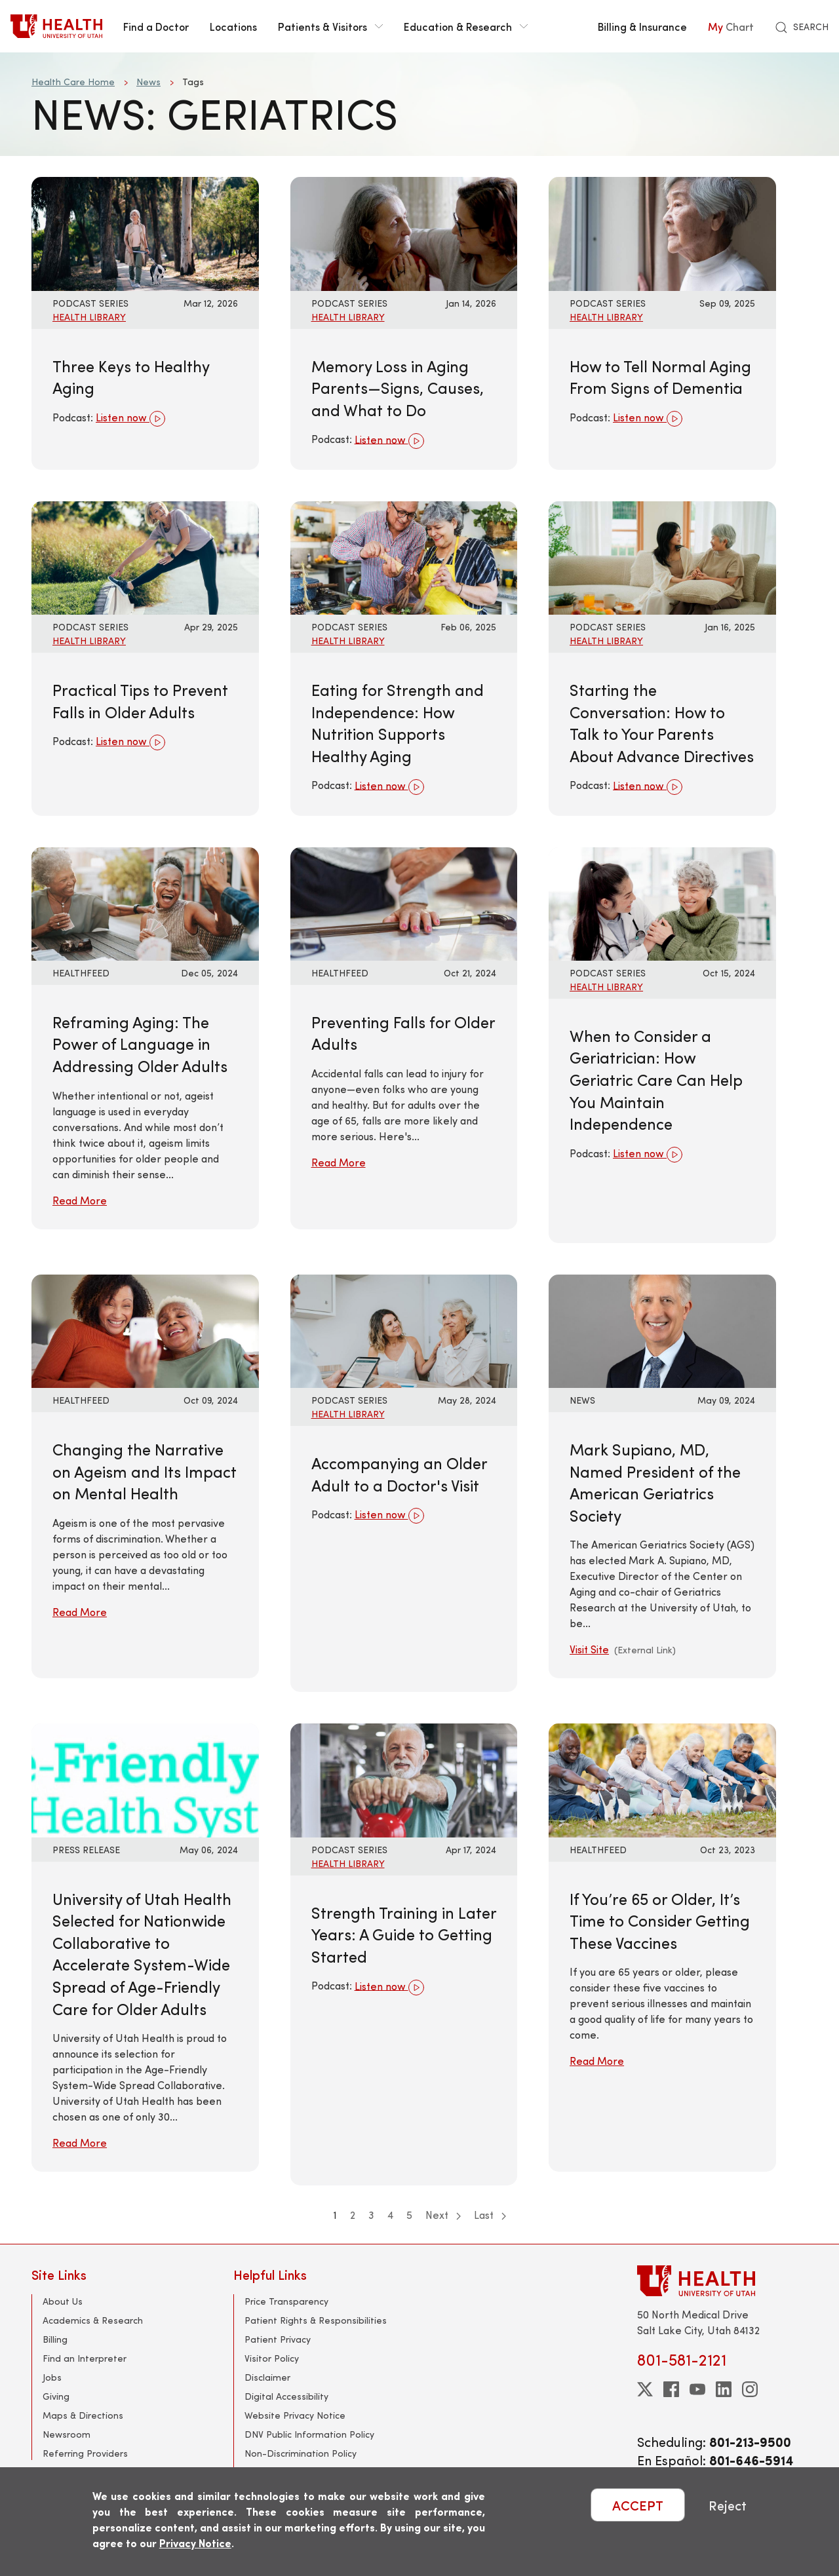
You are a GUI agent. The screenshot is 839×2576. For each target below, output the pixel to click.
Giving (56, 2396)
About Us (63, 2301)
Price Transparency (286, 2301)
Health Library (89, 317)
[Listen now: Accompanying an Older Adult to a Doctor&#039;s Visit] (404, 1329)
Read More (79, 1200)
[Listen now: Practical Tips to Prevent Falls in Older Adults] (145, 556)
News (148, 81)
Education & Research (466, 26)
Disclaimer (267, 2377)
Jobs (52, 2377)
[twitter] (645, 2389)
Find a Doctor (156, 26)
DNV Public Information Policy (309, 2434)
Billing (55, 2339)
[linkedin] (724, 2389)
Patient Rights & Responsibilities (315, 2320)
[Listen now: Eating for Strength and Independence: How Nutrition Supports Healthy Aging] (404, 556)
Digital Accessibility (286, 2396)
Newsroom (66, 2434)
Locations (233, 26)
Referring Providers (85, 2453)
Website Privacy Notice (294, 2415)
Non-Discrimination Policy (300, 2453)
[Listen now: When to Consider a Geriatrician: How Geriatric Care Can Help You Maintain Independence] (662, 902)
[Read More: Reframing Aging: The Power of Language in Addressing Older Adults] (145, 902)
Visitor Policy (271, 2358)
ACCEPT (637, 2505)
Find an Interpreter (85, 2358)
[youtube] (697, 2389)
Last (490, 2214)
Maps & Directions (83, 2415)
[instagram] (750, 2389)
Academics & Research (93, 2320)
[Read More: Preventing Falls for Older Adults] (404, 902)
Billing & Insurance (642, 26)
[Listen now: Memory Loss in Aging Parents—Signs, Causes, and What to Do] (404, 232)
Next (443, 2214)
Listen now (130, 419)
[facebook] (671, 2389)
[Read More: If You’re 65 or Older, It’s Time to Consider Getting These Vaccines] (662, 1779)
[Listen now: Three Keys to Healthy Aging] (145, 232)
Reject (728, 2505)
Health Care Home (73, 81)
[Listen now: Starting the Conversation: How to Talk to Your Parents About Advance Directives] (662, 556)
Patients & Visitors (330, 26)
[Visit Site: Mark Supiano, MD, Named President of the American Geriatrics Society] (662, 1329)
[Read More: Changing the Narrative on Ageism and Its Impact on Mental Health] (145, 1329)
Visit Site (589, 1649)
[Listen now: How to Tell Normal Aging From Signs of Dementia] (662, 232)
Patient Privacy (277, 2339)
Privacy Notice (195, 2542)
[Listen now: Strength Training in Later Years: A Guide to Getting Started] (404, 1779)
